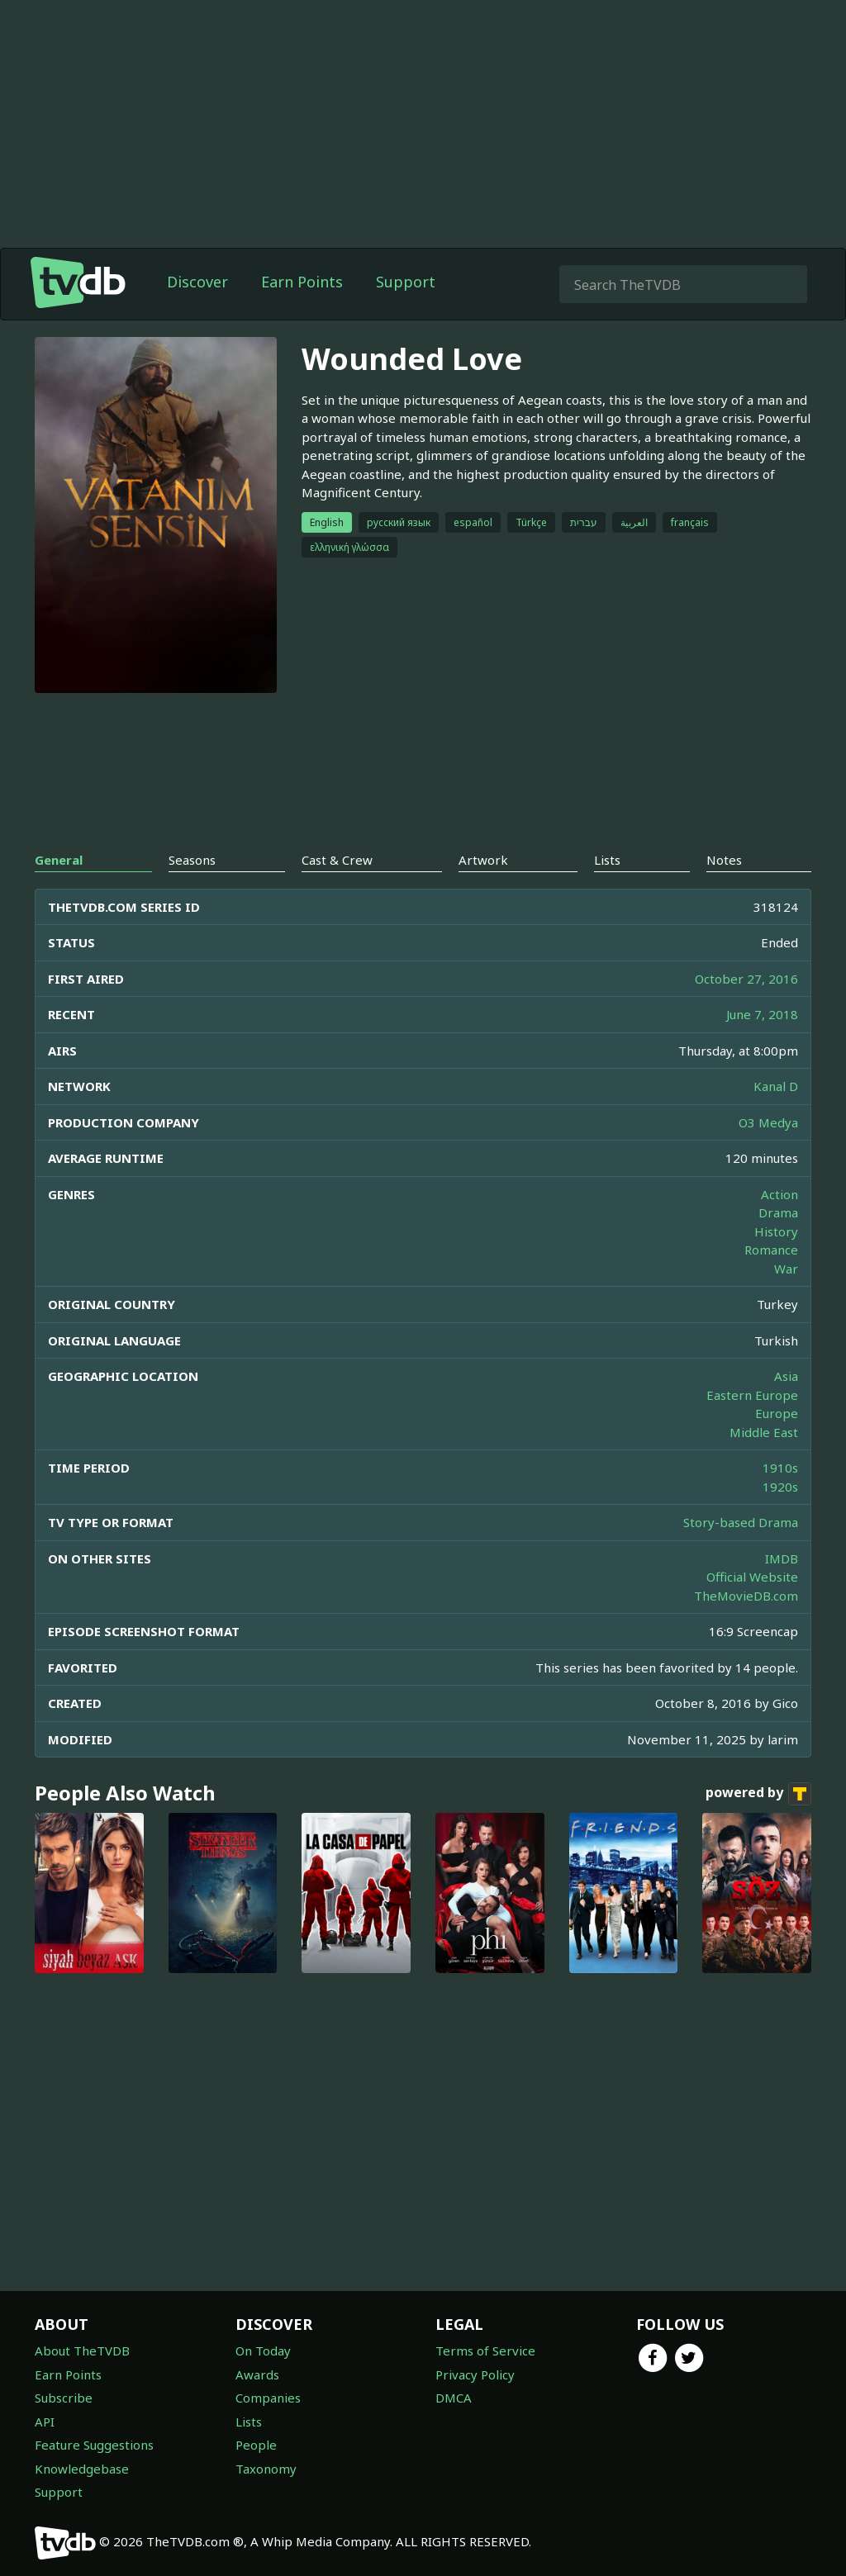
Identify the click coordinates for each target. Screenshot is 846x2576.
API (45, 2421)
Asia (786, 1376)
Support (405, 282)
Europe (776, 1413)
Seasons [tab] (192, 860)
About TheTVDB (82, 2350)
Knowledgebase (82, 2468)
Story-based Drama (740, 1522)
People (256, 2444)
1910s (780, 1467)
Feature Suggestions (94, 2444)
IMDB (781, 1558)
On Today (263, 2350)
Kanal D (775, 1086)
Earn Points (302, 282)
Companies (268, 2397)
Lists (248, 2421)
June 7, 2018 (762, 1014)
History (776, 1231)
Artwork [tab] (483, 860)
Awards (257, 2374)
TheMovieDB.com (746, 1595)
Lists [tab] (607, 860)
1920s (780, 1486)
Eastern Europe (752, 1395)
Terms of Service (485, 2350)
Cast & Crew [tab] (337, 860)
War (786, 1268)
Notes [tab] (724, 860)
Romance (771, 1249)
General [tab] (59, 860)
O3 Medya (768, 1122)
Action (779, 1194)
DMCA (453, 2397)
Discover (197, 282)
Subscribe (64, 2397)
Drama (778, 1212)
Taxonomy (266, 2468)
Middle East (764, 1432)
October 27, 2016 (746, 978)
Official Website (752, 1576)
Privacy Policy (475, 2374)
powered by (758, 1793)
